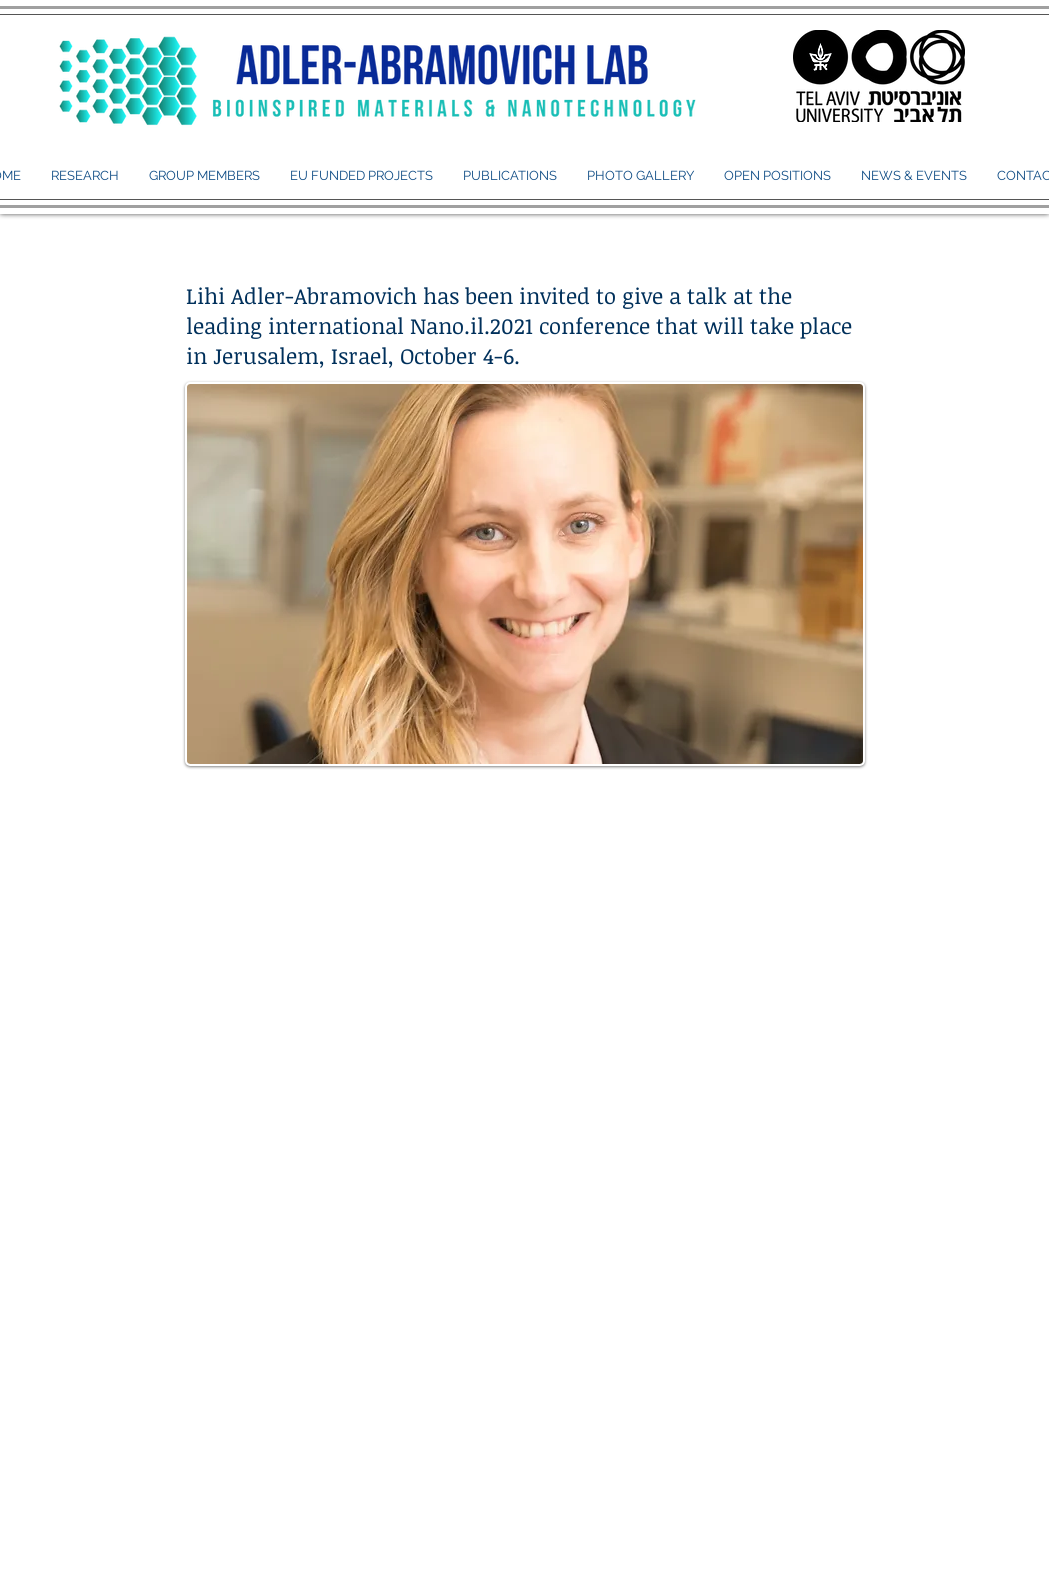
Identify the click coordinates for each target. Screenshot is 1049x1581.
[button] (204, 176)
